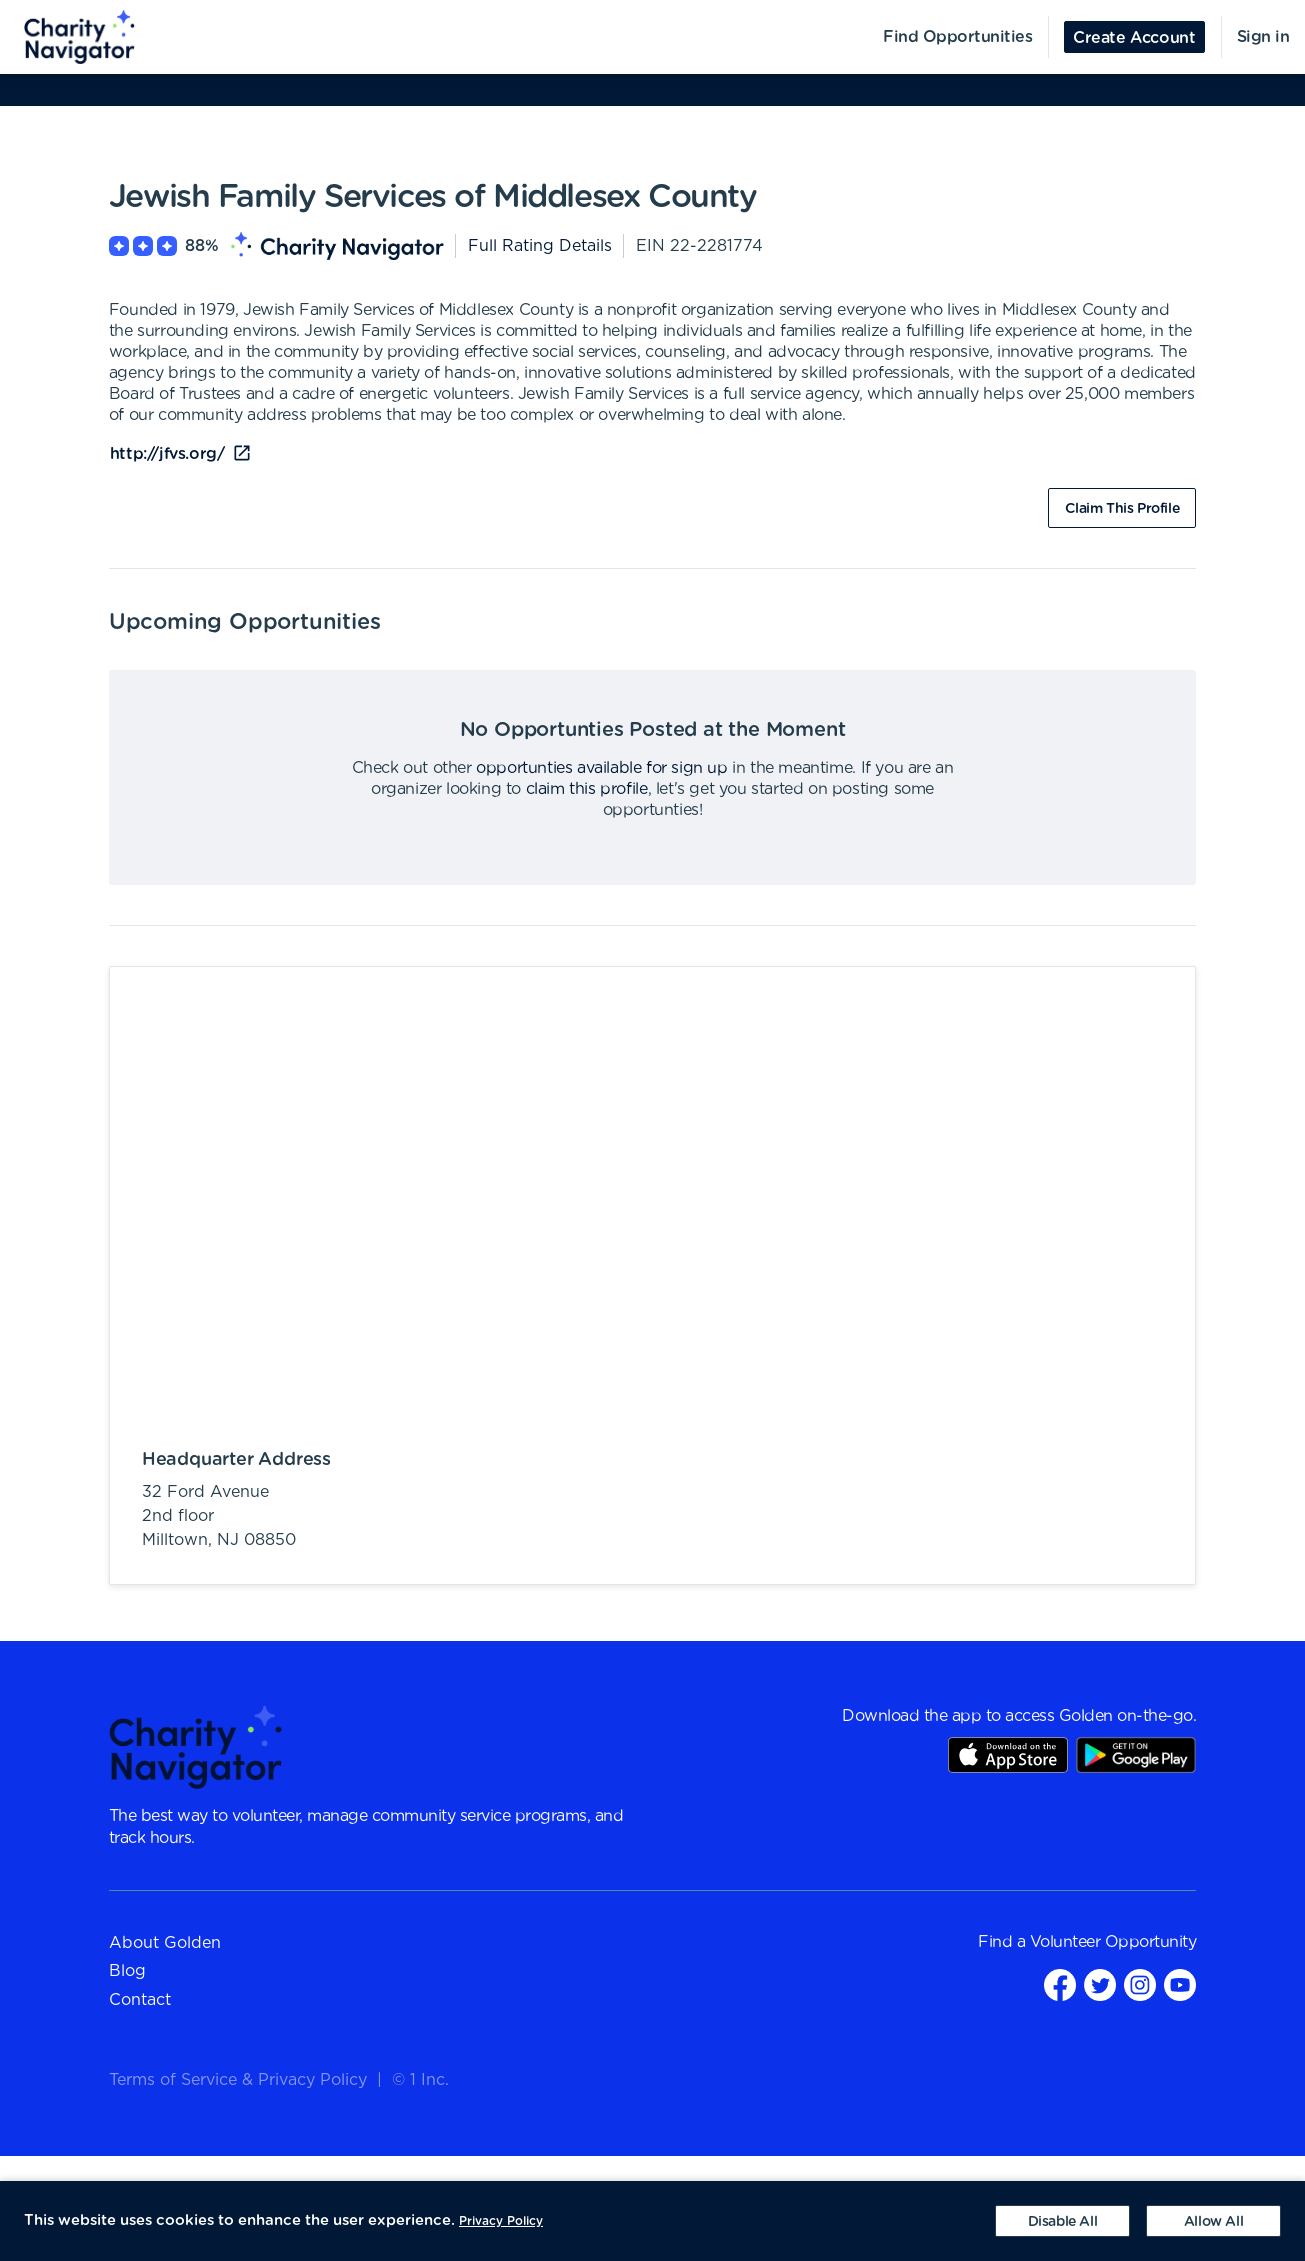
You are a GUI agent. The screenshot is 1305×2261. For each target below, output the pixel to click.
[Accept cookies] (1213, 2221)
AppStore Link (1008, 1755)
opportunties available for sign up (601, 768)
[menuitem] (68, 37)
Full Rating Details (540, 246)
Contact (140, 2000)
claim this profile (587, 789)
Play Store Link (1136, 1755)
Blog (127, 1971)
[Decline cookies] (1062, 2221)
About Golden (165, 1943)
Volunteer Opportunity (1113, 1942)
